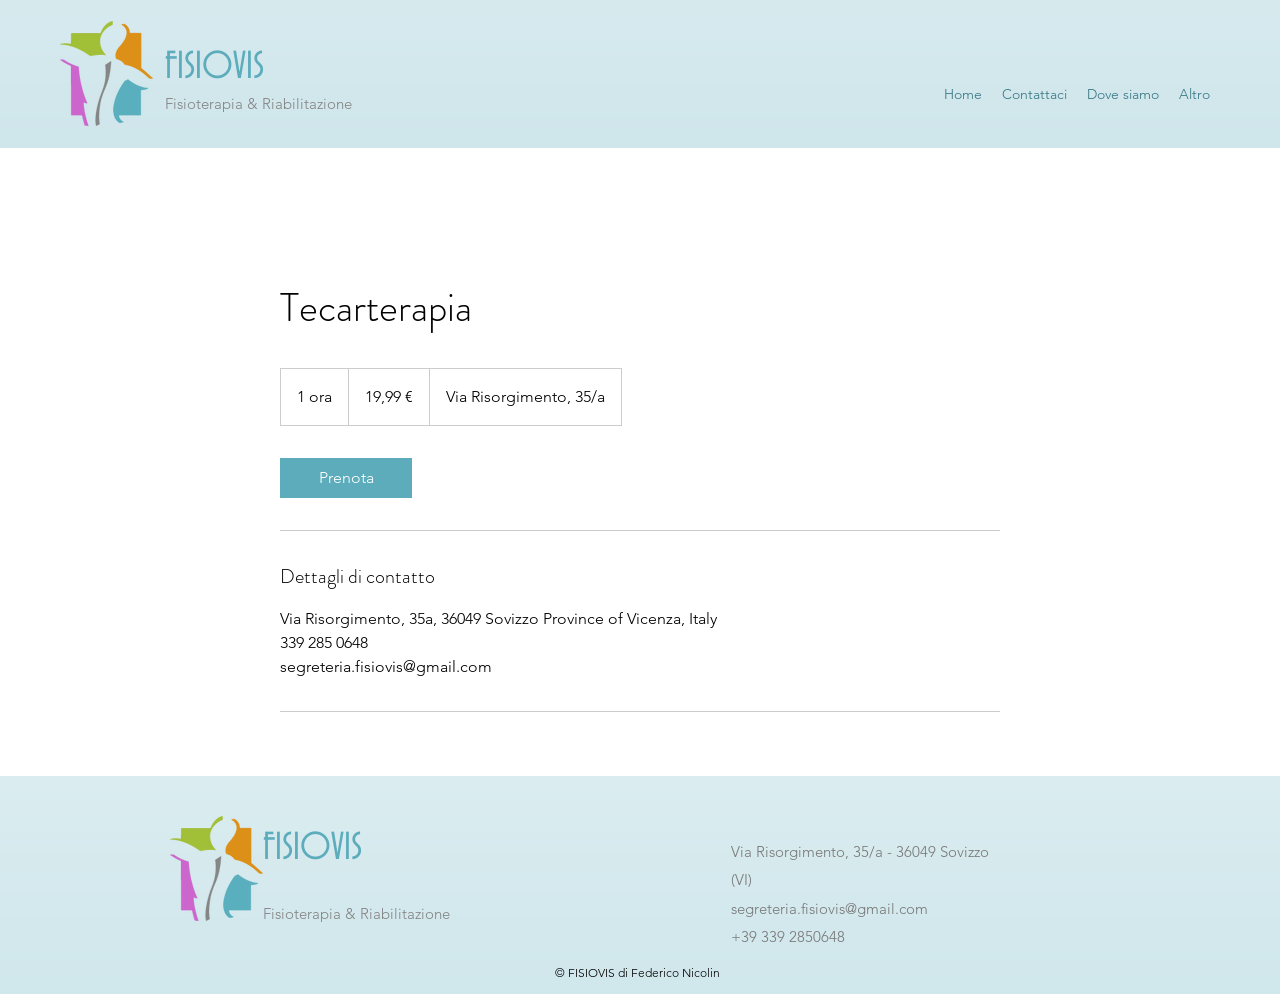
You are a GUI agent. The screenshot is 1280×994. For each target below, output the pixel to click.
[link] (346, 478)
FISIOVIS (214, 67)
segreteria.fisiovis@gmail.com (829, 908)
